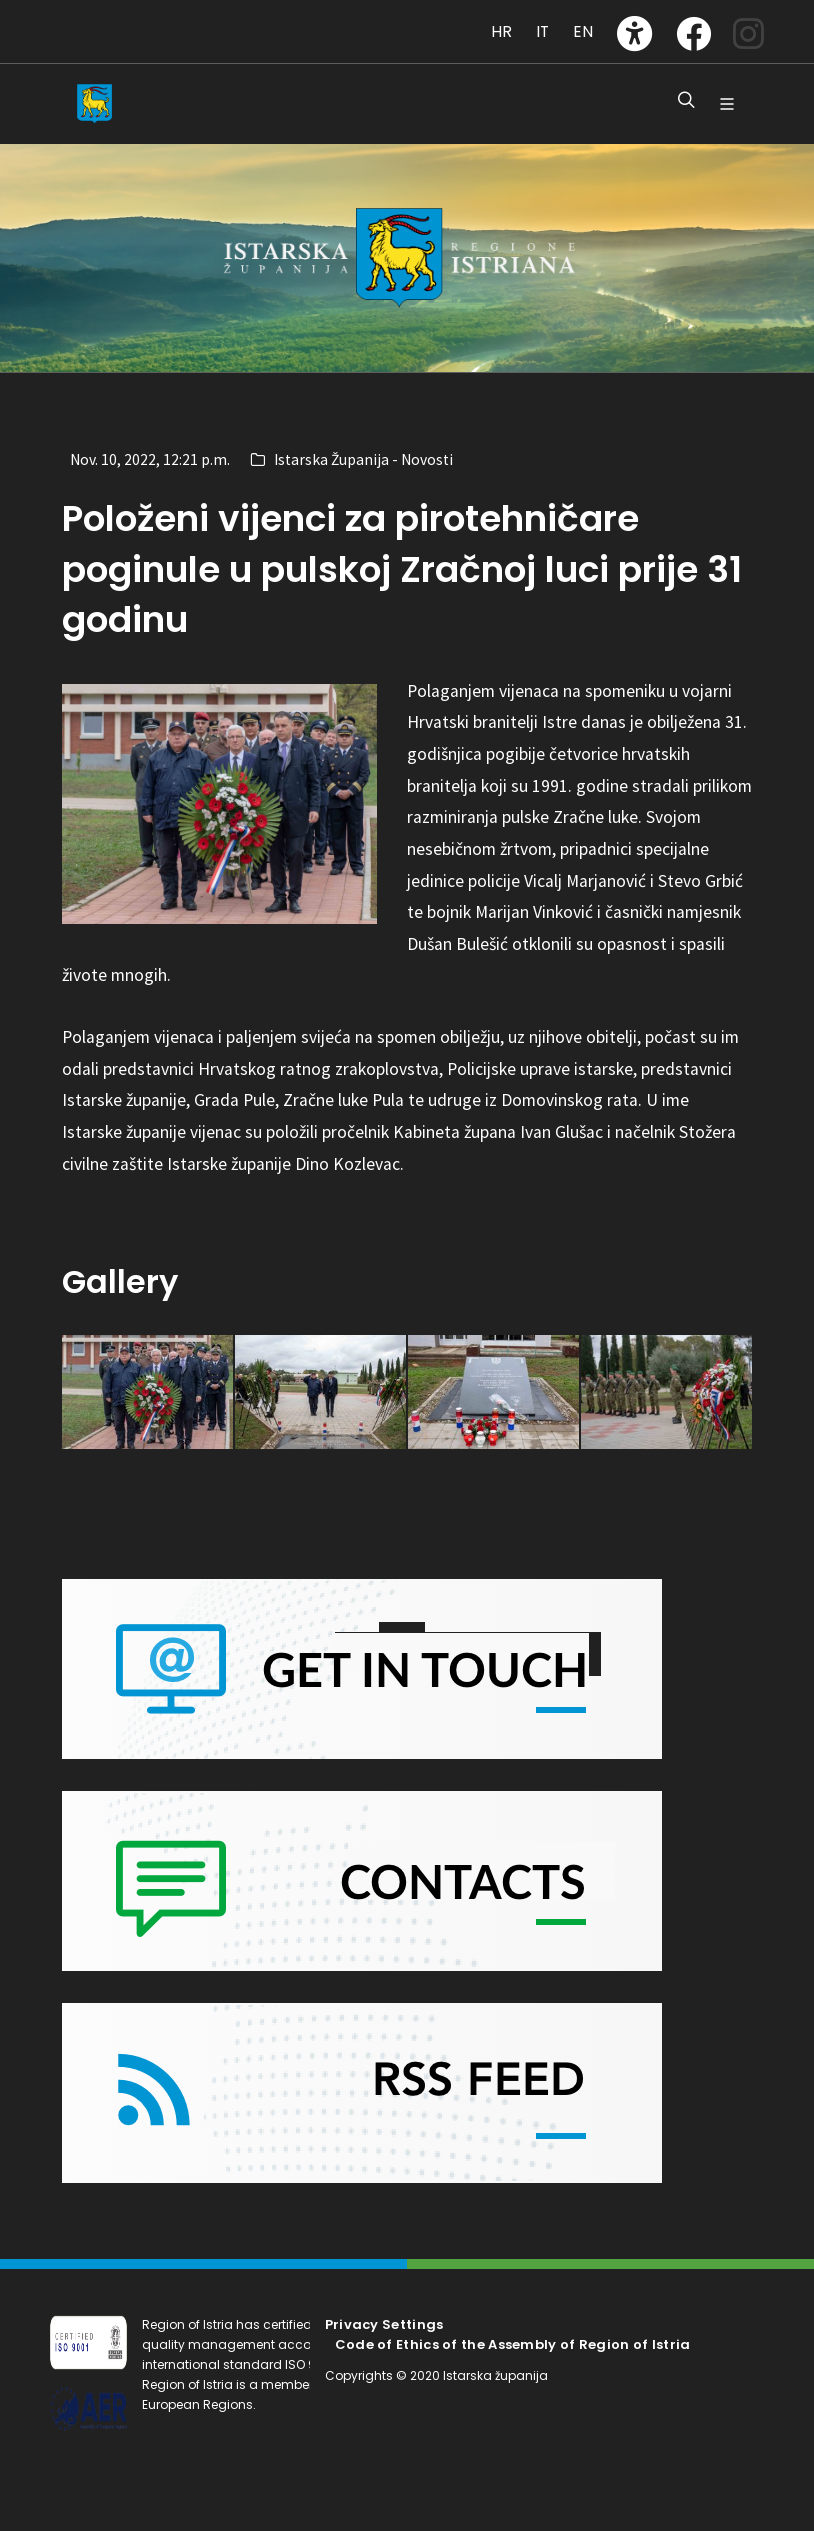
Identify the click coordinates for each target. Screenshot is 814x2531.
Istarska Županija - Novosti (363, 459)
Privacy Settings (384, 2324)
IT (542, 31)
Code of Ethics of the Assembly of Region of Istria (513, 2344)
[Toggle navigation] (71, 22)
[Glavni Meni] (727, 104)
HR (501, 31)
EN (583, 31)
